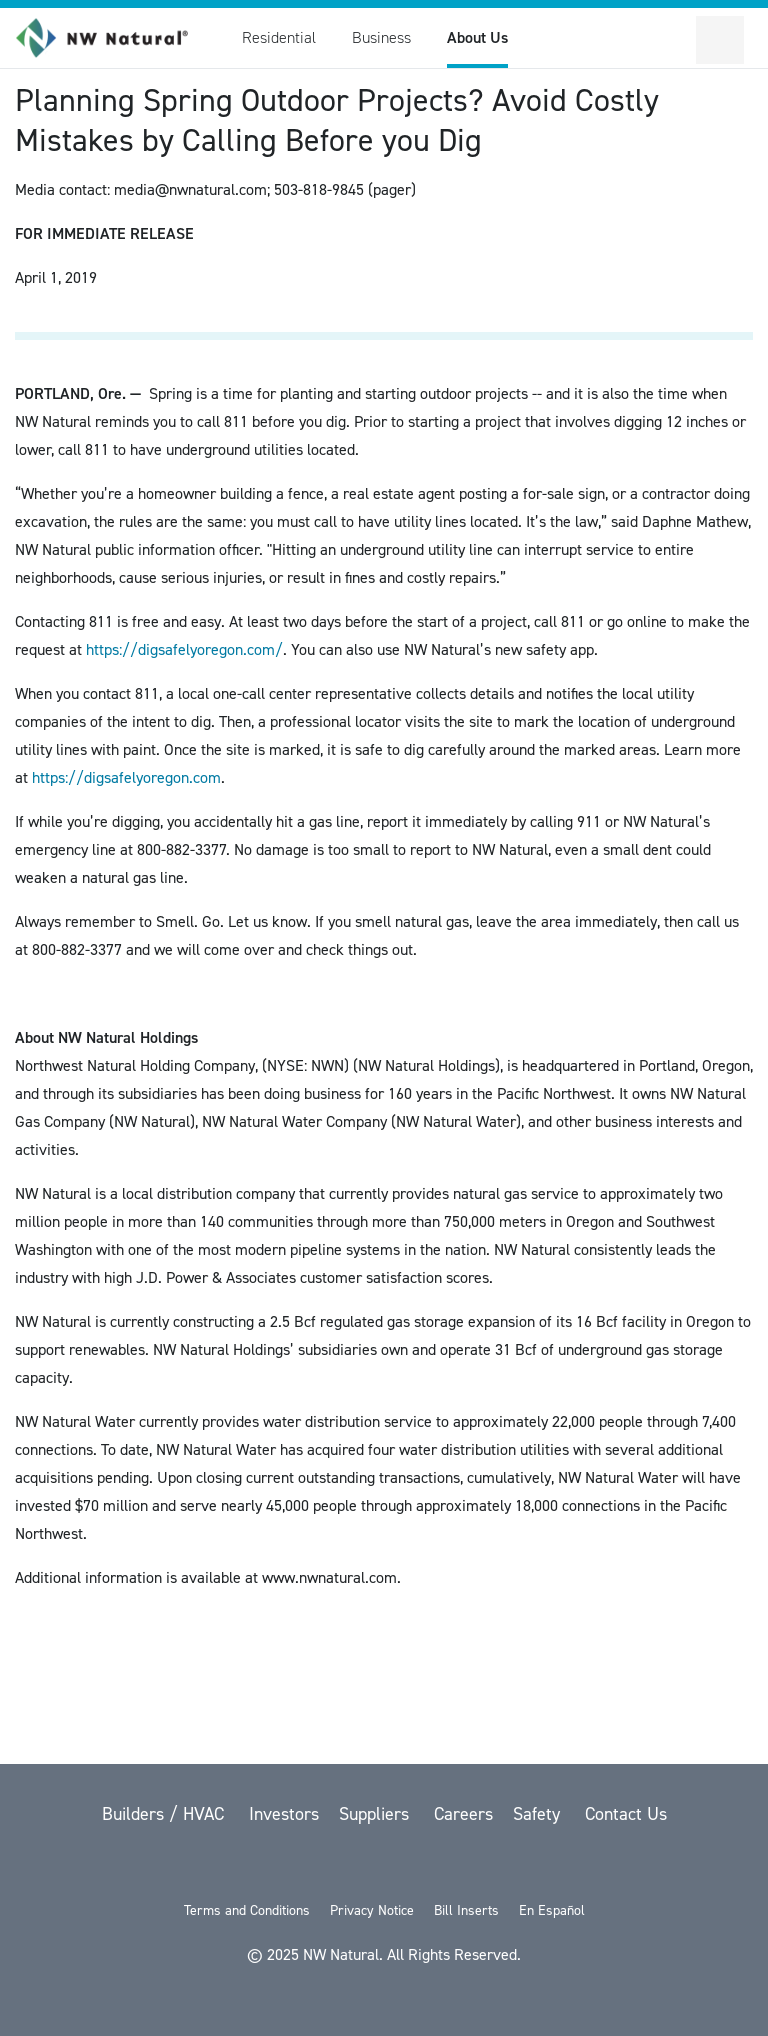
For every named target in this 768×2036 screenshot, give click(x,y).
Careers (463, 1814)
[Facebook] (334, 1866)
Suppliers (376, 1814)
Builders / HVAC (165, 1814)
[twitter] (282, 1866)
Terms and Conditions (247, 1910)
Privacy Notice (372, 1910)
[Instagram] (488, 1866)
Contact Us (626, 1814)
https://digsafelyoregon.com (126, 777)
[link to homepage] (113, 38)
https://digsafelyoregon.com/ (184, 649)
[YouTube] (386, 1866)
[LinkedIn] (438, 1866)
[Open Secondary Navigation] (720, 40)
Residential (279, 37)
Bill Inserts (466, 1910)
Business (381, 37)
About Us (477, 37)
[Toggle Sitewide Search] (672, 40)
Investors (284, 1814)
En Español (552, 1910)
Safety (539, 1814)
